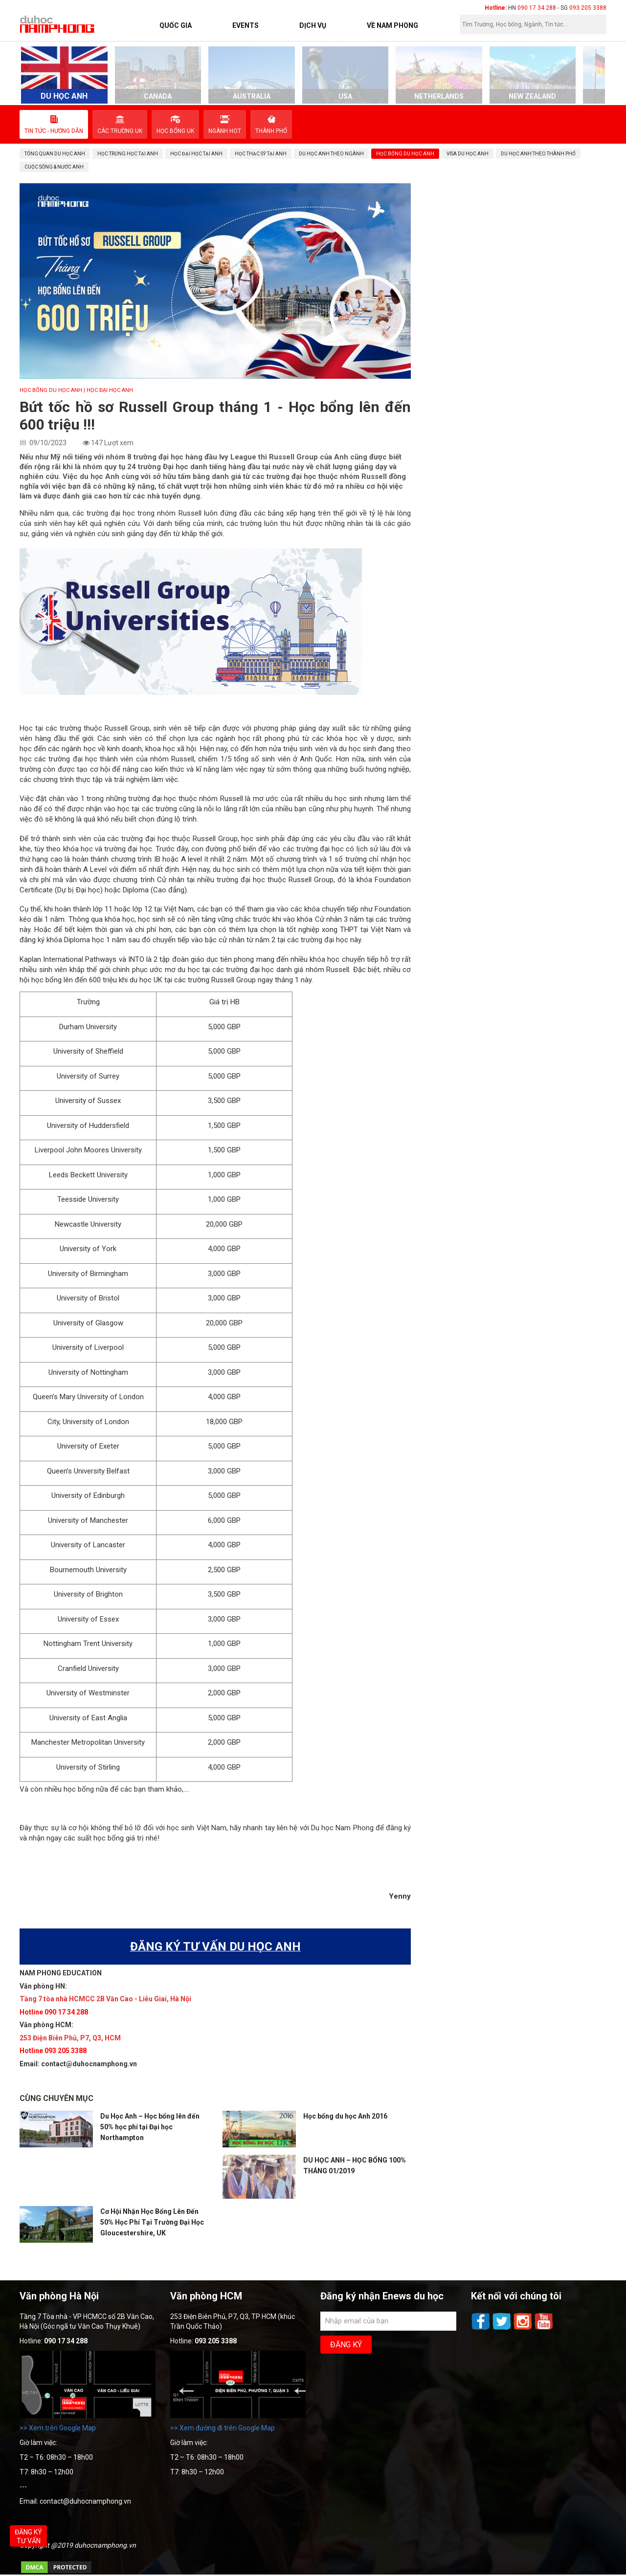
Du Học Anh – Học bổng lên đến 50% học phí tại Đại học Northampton (150, 2127)
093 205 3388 (587, 7)
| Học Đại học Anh (108, 390)
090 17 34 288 (536, 7)
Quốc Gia (175, 25)
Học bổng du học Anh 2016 (345, 2116)
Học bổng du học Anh (51, 390)
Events (245, 25)
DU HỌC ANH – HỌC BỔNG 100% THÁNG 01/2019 (354, 2165)
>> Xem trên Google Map (58, 2428)
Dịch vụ (312, 25)
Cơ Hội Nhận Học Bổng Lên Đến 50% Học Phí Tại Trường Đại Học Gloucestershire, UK (152, 2222)
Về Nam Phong (392, 25)
